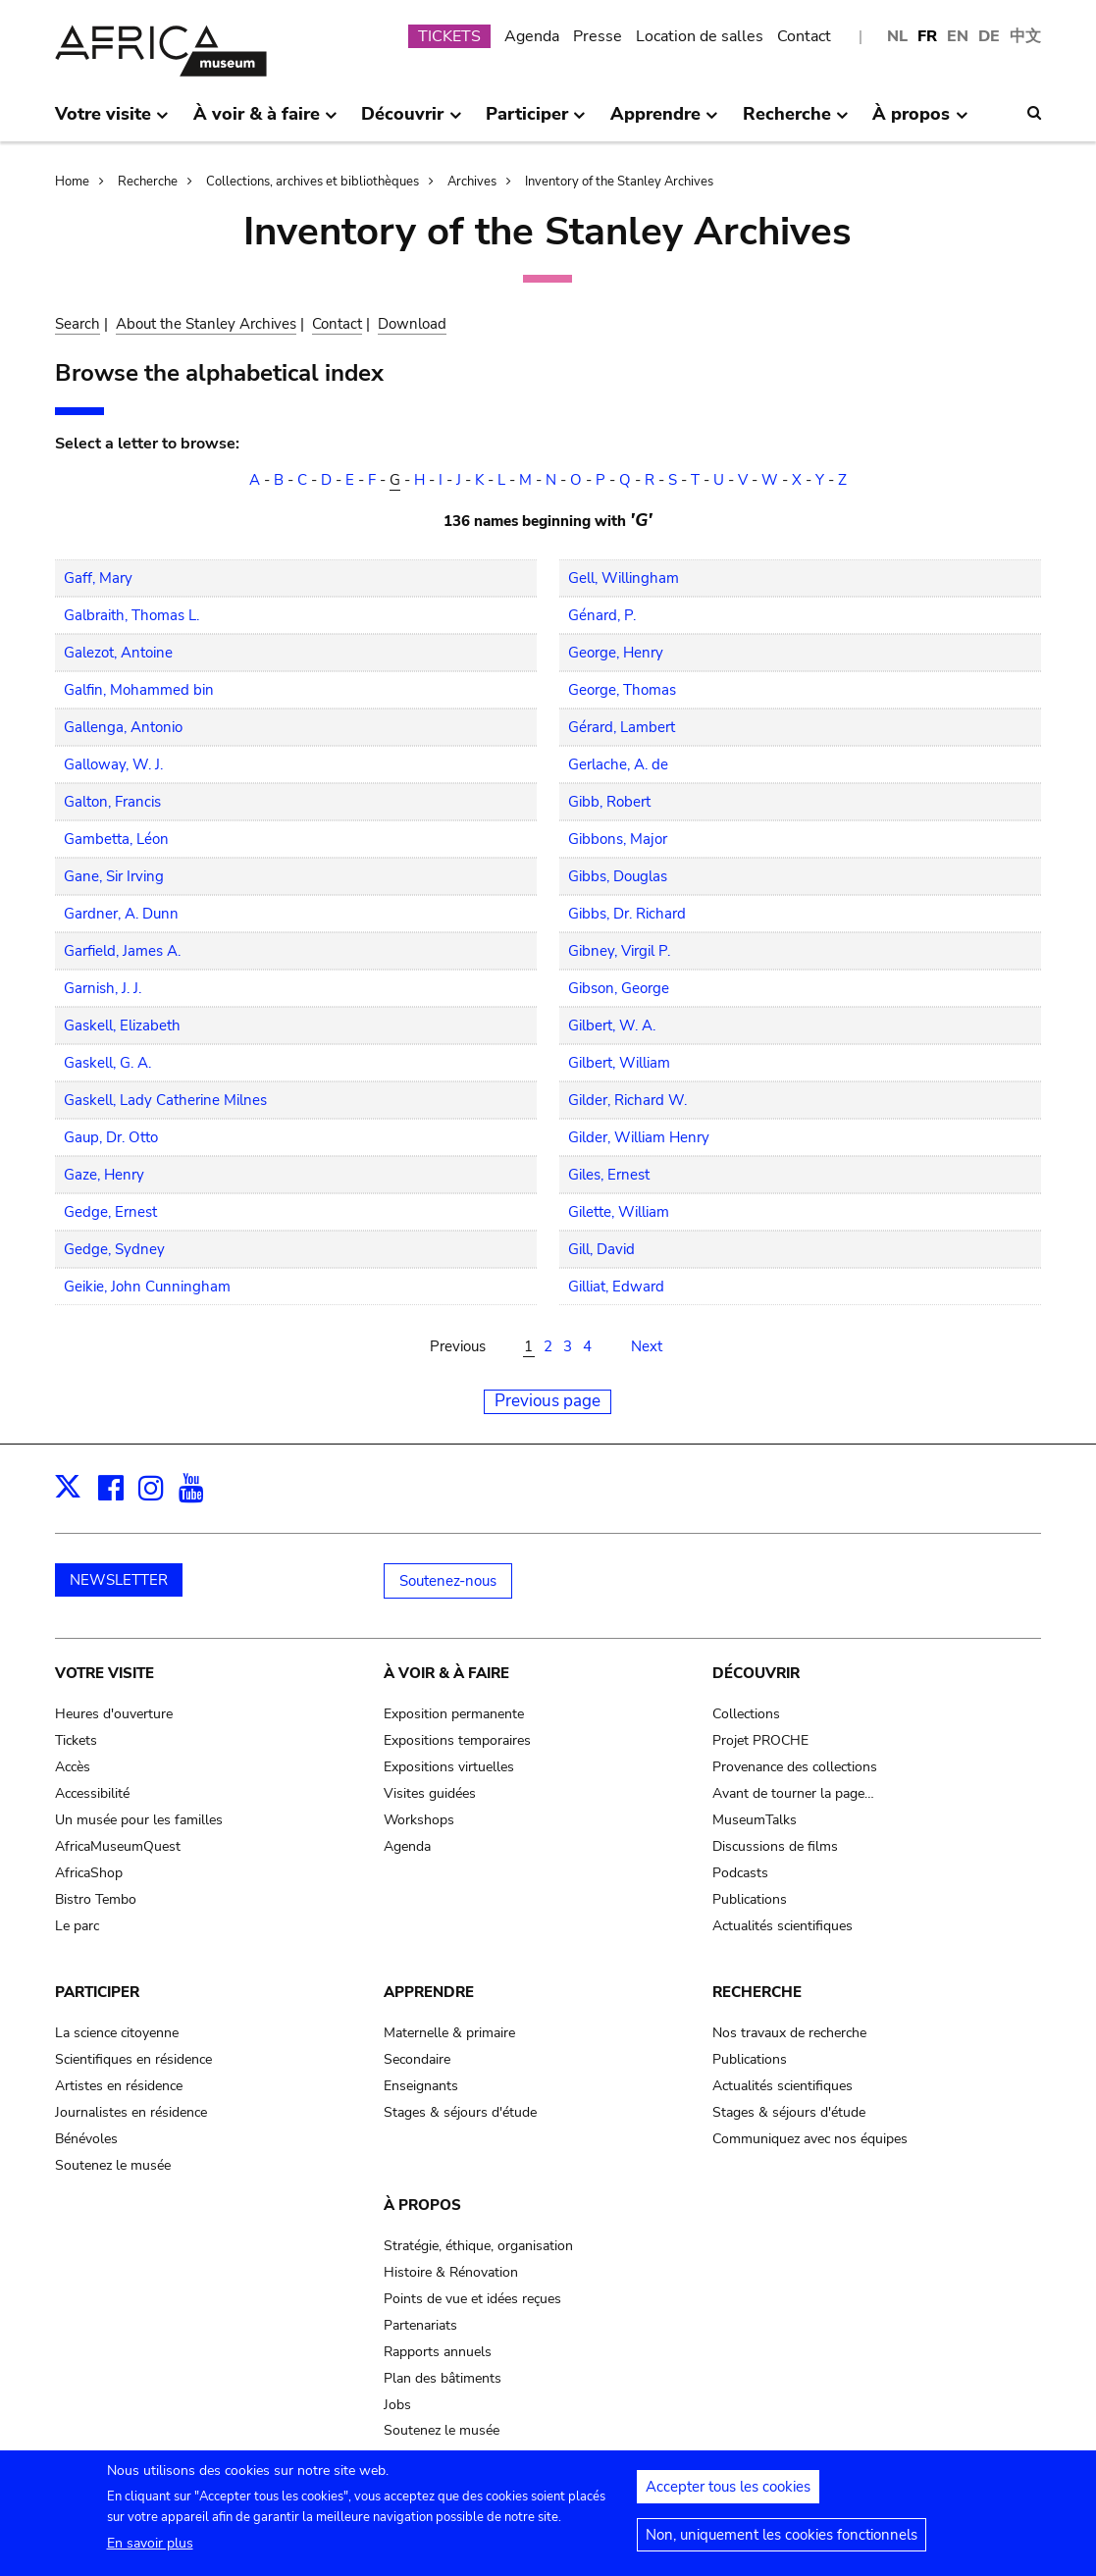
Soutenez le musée (113, 2165)
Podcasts (740, 1873)
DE (989, 36)
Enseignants (421, 2086)
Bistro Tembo (95, 1899)
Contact (804, 36)
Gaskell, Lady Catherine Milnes (165, 1100)
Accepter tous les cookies (728, 2494)
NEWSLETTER (119, 1580)
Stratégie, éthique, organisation (478, 2245)
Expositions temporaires (457, 1740)
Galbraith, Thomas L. (131, 615)
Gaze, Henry (104, 1174)
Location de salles (699, 36)
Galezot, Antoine (118, 652)
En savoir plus (150, 2551)
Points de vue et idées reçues (472, 2298)
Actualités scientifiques (782, 1926)
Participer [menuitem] (536, 121)
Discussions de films (775, 1846)
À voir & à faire (446, 1673)
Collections (746, 1714)
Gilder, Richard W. (627, 1100)
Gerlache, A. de (618, 764)
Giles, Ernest (609, 1174)
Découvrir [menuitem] (411, 121)
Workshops (419, 1820)
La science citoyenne (117, 2033)
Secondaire (417, 2059)
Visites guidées (430, 1793)
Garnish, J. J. (102, 988)
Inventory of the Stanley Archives (619, 181)
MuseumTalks (754, 1820)
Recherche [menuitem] (796, 121)
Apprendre (429, 1992)
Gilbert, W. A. (611, 1025)
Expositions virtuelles (449, 1767)
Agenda (531, 36)
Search (77, 324)
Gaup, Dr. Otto (111, 1137)
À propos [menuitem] (919, 121)
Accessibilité (92, 1793)
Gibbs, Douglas (617, 876)
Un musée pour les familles (139, 1820)
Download (412, 324)
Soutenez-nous (447, 1581)
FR (927, 36)
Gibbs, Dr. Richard (627, 913)
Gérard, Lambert (621, 727)
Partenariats (420, 2325)
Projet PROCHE (760, 1740)
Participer (97, 1992)
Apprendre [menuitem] (664, 121)
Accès (72, 1767)
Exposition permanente (454, 1714)
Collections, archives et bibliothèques (312, 181)
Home (72, 181)
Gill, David (601, 1249)
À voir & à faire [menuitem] (265, 121)
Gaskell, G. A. (107, 1063)
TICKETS (449, 36)
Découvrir (756, 1673)
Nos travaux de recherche (789, 2033)
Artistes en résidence (119, 2086)
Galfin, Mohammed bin (139, 690)
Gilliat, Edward (616, 1286)
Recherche (148, 181)
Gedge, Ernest (110, 1212)
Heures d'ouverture (114, 1714)
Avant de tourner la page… (793, 1793)
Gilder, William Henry (638, 1137)
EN (957, 36)
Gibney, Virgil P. (619, 951)
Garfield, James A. (122, 951)
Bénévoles (86, 2138)
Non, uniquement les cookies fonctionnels (781, 2542)
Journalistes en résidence (131, 2112)
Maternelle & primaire (449, 2033)
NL (897, 36)
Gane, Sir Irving (114, 876)
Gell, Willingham (623, 578)
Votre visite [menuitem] (112, 121)
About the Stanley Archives (206, 324)
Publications (749, 1899)
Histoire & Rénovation (451, 2272)
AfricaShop (89, 1873)
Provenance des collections (794, 1767)
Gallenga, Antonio (123, 727)
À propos (422, 2205)
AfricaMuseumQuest (118, 1846)
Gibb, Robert (609, 802)
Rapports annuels (438, 2351)
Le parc (77, 1926)
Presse (597, 36)
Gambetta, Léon (116, 839)
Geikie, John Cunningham (147, 1286)
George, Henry (615, 652)
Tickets (76, 1740)
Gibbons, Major (617, 839)
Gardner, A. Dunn (121, 913)
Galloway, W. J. (113, 764)
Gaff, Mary (98, 578)
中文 (1025, 36)
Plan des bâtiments (442, 2378)
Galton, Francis (112, 802)
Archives (471, 181)
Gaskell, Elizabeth (122, 1025)
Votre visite (104, 1673)
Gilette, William (618, 1212)
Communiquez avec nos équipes (810, 2138)
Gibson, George (618, 988)
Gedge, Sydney (114, 1249)
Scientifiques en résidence (133, 2059)
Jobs (397, 2404)
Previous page (547, 1401)
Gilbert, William (619, 1063)
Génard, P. (602, 615)
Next (646, 1346)
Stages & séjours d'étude (460, 2112)
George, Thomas (622, 690)
